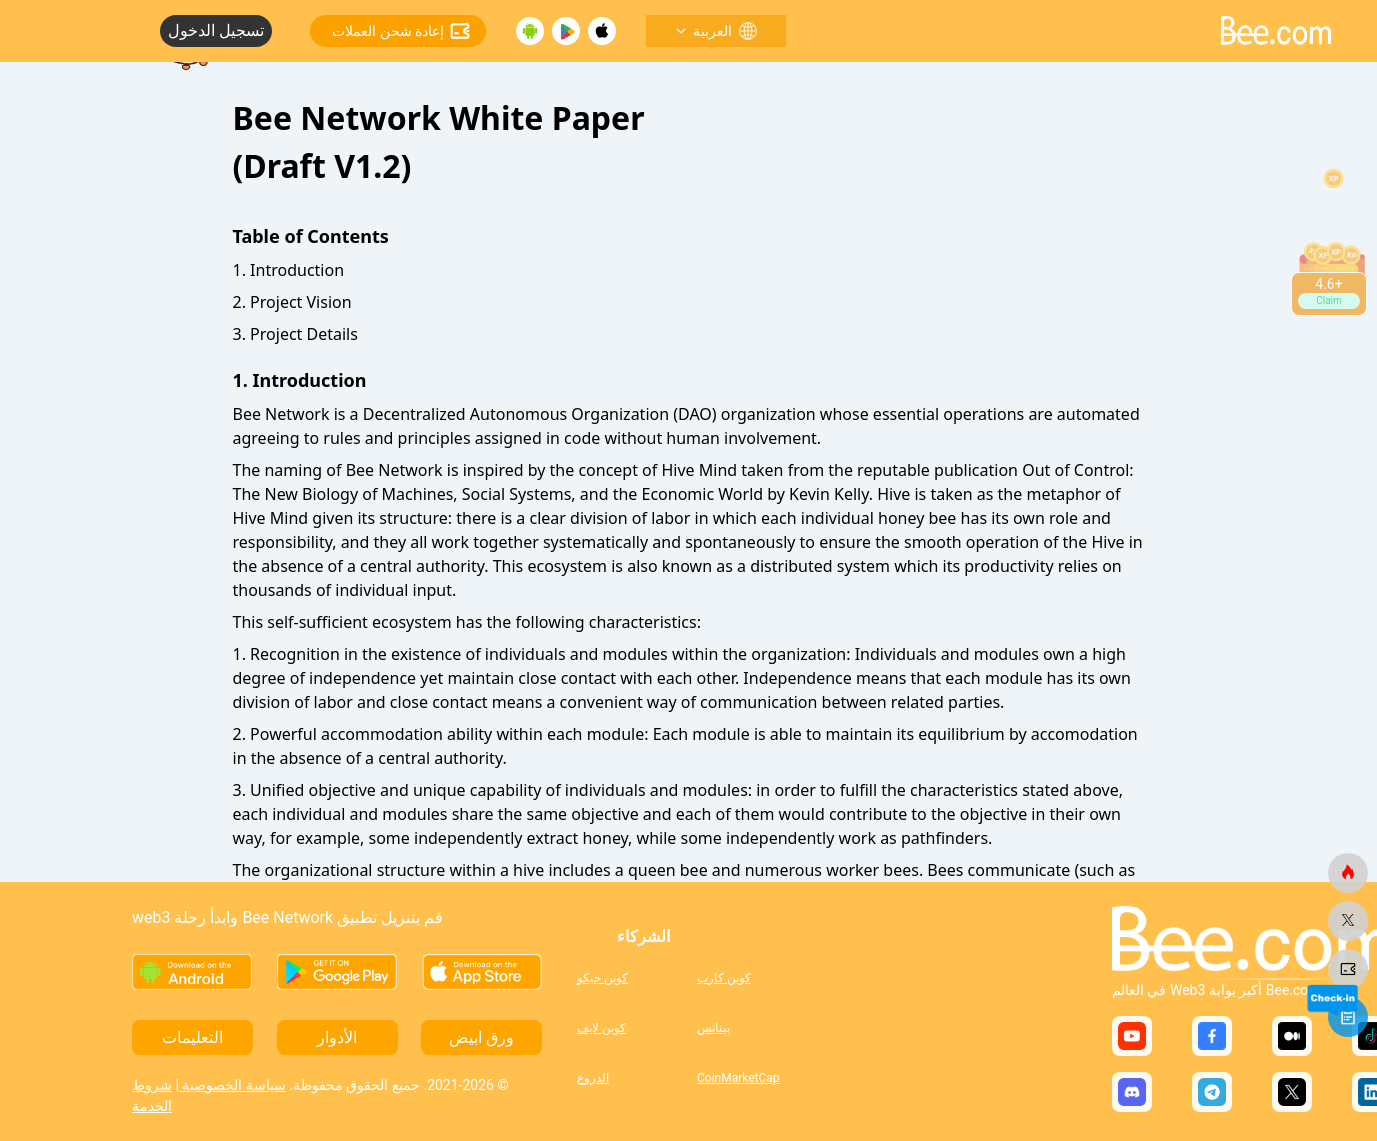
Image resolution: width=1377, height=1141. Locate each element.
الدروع (593, 1078)
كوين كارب (724, 978)
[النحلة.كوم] (1348, 873)
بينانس (713, 1028)
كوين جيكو (602, 978)
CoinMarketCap (738, 1078)
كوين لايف (601, 1028)
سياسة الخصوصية (232, 1085)
